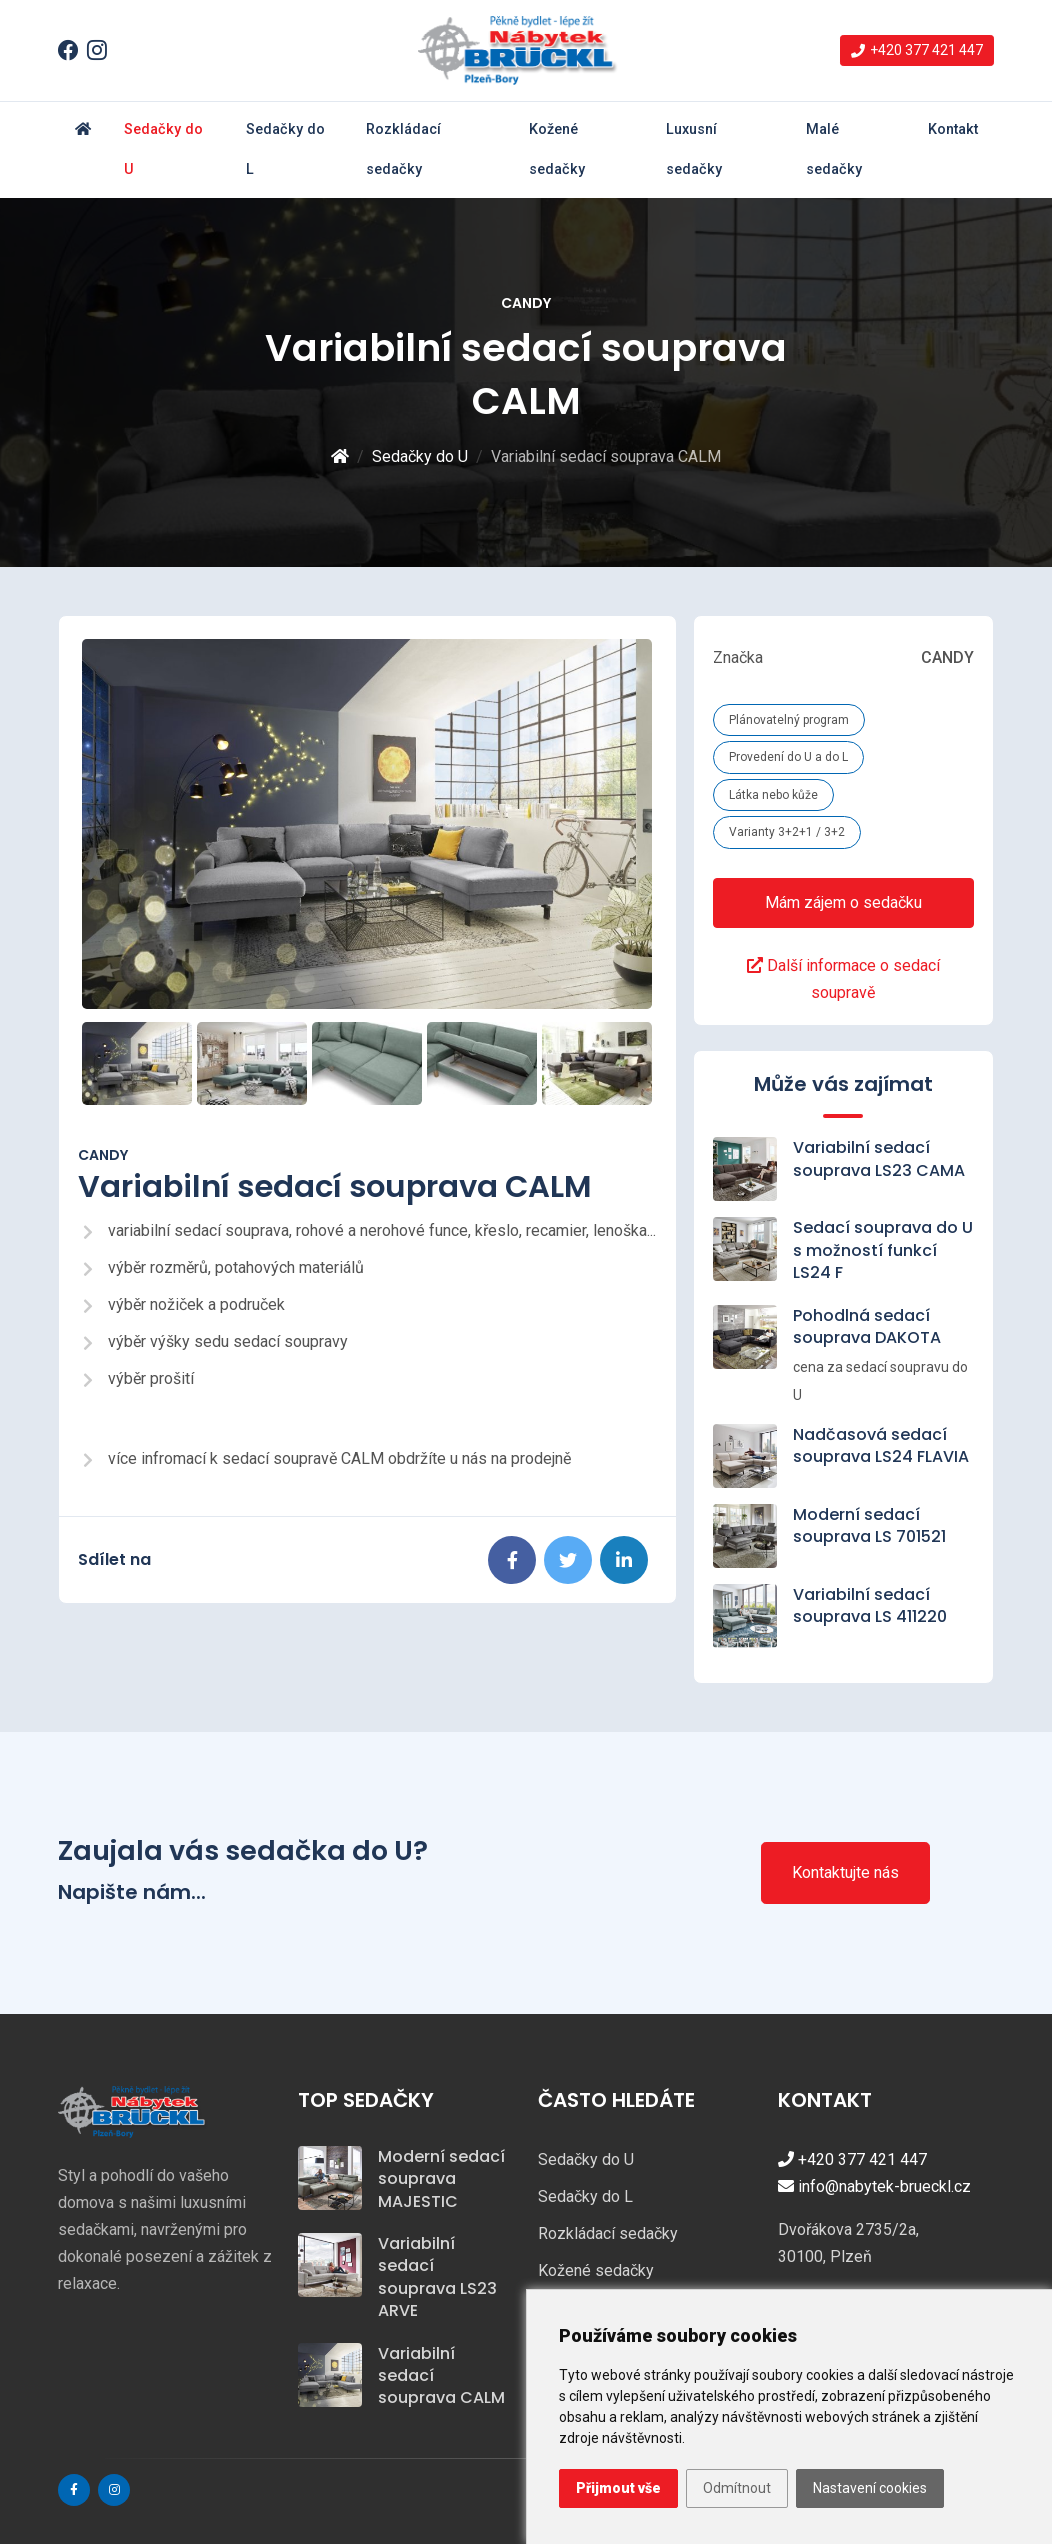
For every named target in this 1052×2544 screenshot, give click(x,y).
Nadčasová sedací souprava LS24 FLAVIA (881, 1445)
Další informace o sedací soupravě (843, 979)
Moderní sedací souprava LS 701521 (869, 1525)
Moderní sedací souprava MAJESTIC (441, 2179)
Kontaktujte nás (845, 1872)
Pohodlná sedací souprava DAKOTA (867, 1326)
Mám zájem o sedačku (843, 902)
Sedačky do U (163, 149)
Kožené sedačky (557, 149)
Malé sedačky (834, 149)
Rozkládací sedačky (403, 149)
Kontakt (953, 129)
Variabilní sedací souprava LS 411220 (870, 1605)
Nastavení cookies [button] (870, 2488)
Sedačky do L (285, 149)
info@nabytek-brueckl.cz (874, 2186)
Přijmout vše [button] (618, 2488)
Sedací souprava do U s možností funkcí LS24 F (883, 1250)
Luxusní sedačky (694, 149)
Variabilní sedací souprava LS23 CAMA (879, 1158)
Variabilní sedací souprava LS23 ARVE (437, 2277)
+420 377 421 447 (852, 2159)
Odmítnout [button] (737, 2488)
